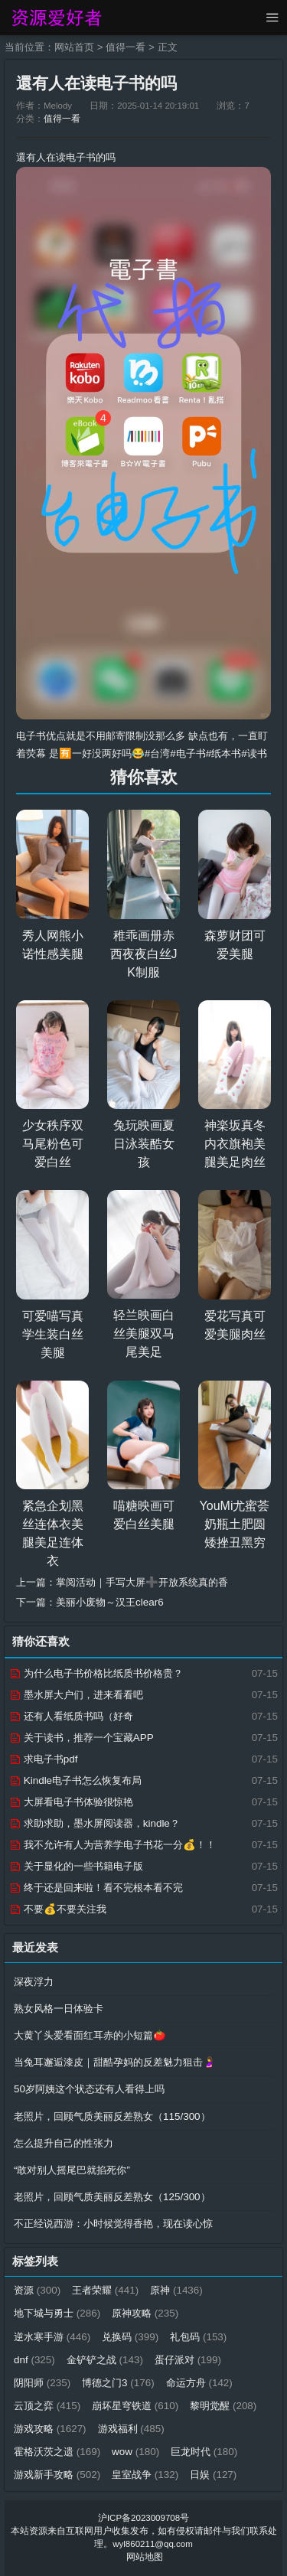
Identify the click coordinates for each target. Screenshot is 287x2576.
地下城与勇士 (57, 2313)
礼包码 (198, 2337)
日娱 (213, 2474)
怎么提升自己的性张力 (63, 2143)
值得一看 (125, 47)
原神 (176, 2290)
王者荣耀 (105, 2290)
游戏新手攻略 (57, 2474)
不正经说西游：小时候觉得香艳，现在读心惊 (113, 2223)
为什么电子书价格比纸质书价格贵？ (96, 1673)
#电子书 (187, 753)
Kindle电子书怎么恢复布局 (75, 1780)
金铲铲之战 (105, 2360)
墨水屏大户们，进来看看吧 (76, 1694)
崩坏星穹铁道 (135, 2405)
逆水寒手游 (52, 2337)
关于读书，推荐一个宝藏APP (81, 1737)
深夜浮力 (34, 1981)
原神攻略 (145, 2313)
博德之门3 (118, 2383)
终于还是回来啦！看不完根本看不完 (96, 1887)
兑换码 (130, 2337)
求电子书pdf (43, 1759)
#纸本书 (223, 753)
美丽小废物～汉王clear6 (110, 1602)
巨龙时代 (204, 2451)
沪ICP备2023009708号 (143, 2517)
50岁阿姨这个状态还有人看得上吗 (89, 2089)
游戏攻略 (50, 2428)
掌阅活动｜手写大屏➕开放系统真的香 (142, 1582)
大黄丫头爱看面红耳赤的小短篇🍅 (90, 2035)
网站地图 (144, 2556)
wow (135, 2451)
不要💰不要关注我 (57, 1909)
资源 (37, 2290)
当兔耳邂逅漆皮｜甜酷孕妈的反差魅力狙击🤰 (115, 2062)
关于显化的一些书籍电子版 (76, 1866)
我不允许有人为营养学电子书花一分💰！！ (112, 1844)
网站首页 (74, 47)
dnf (34, 2360)
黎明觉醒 (223, 2405)
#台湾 (157, 753)
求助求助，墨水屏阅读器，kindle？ (94, 1823)
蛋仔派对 (188, 2360)
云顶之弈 (47, 2405)
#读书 (253, 753)
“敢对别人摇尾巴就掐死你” (72, 2170)
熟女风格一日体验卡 (58, 2008)
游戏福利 (131, 2428)
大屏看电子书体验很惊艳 (71, 1802)
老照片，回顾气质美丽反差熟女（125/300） (112, 2197)
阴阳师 (42, 2383)
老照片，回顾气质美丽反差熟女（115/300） (112, 2116)
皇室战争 (145, 2474)
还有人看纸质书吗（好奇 (71, 1716)
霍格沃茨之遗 (57, 2451)
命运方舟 (199, 2383)
